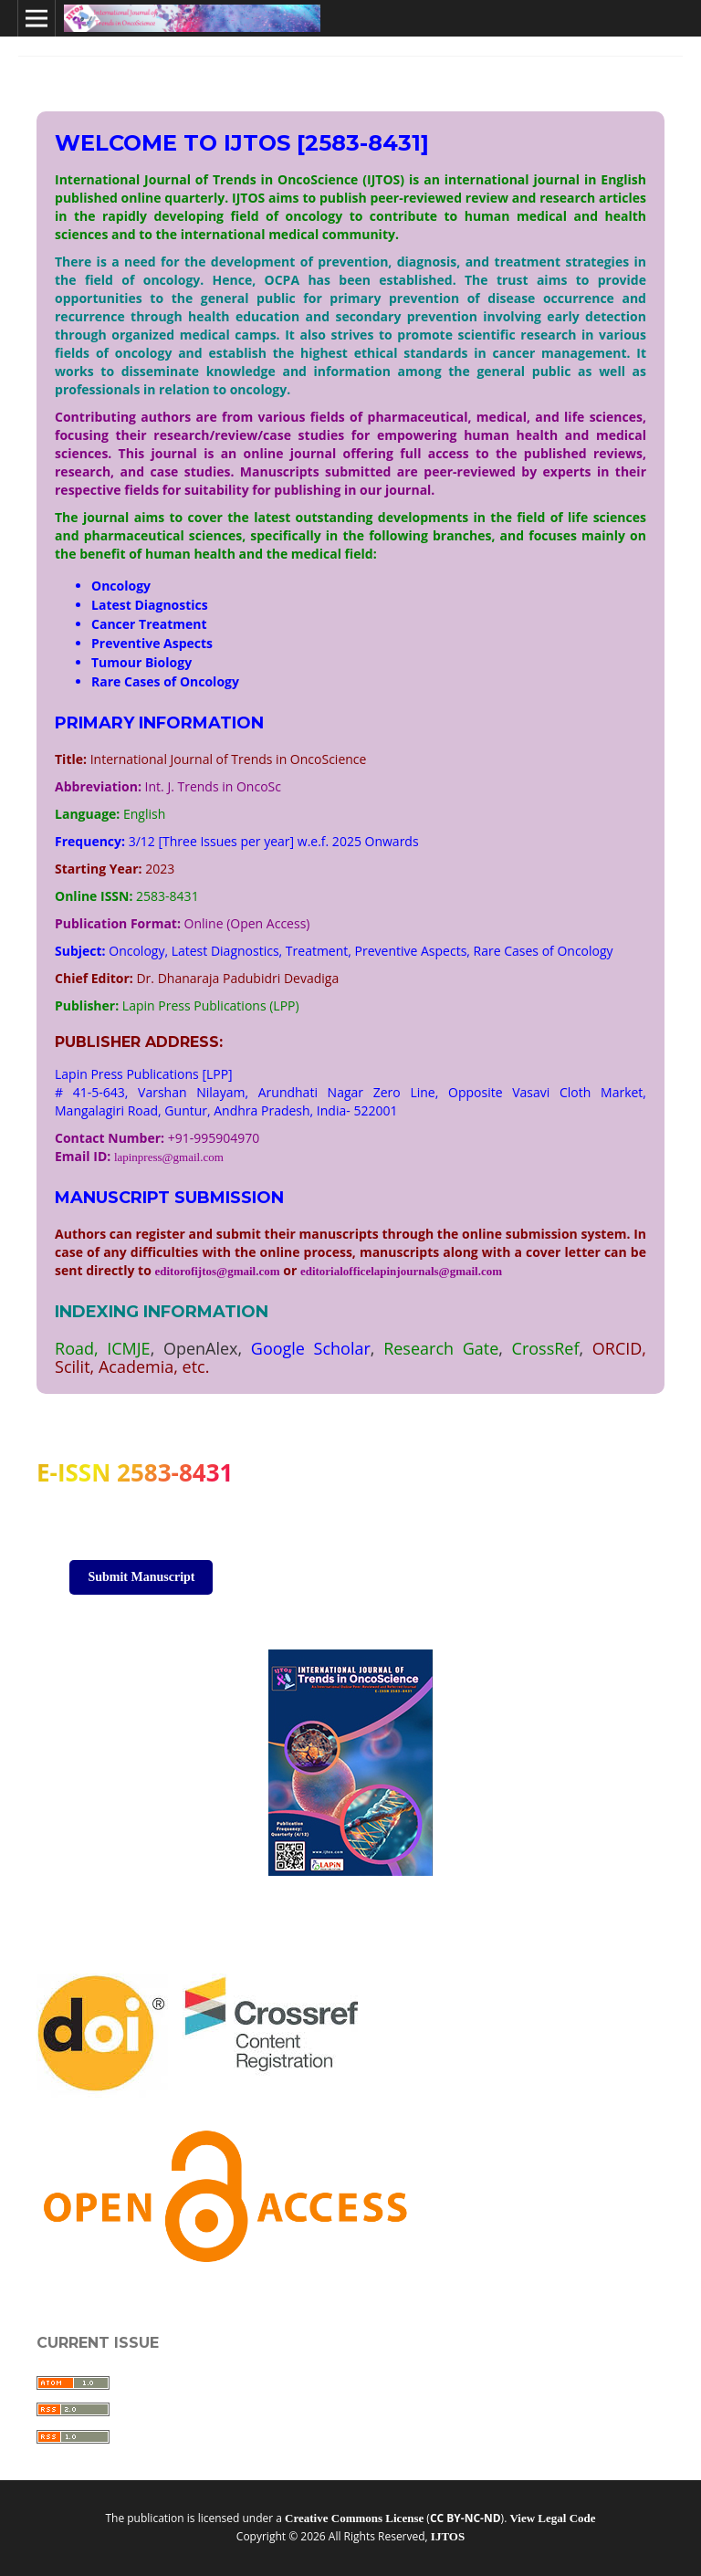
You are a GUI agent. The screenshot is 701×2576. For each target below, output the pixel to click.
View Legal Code (552, 2518)
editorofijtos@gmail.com (216, 1271)
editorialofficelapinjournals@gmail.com (401, 1271)
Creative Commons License (354, 2518)
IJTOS (448, 2536)
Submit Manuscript (141, 1577)
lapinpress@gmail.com (169, 1157)
